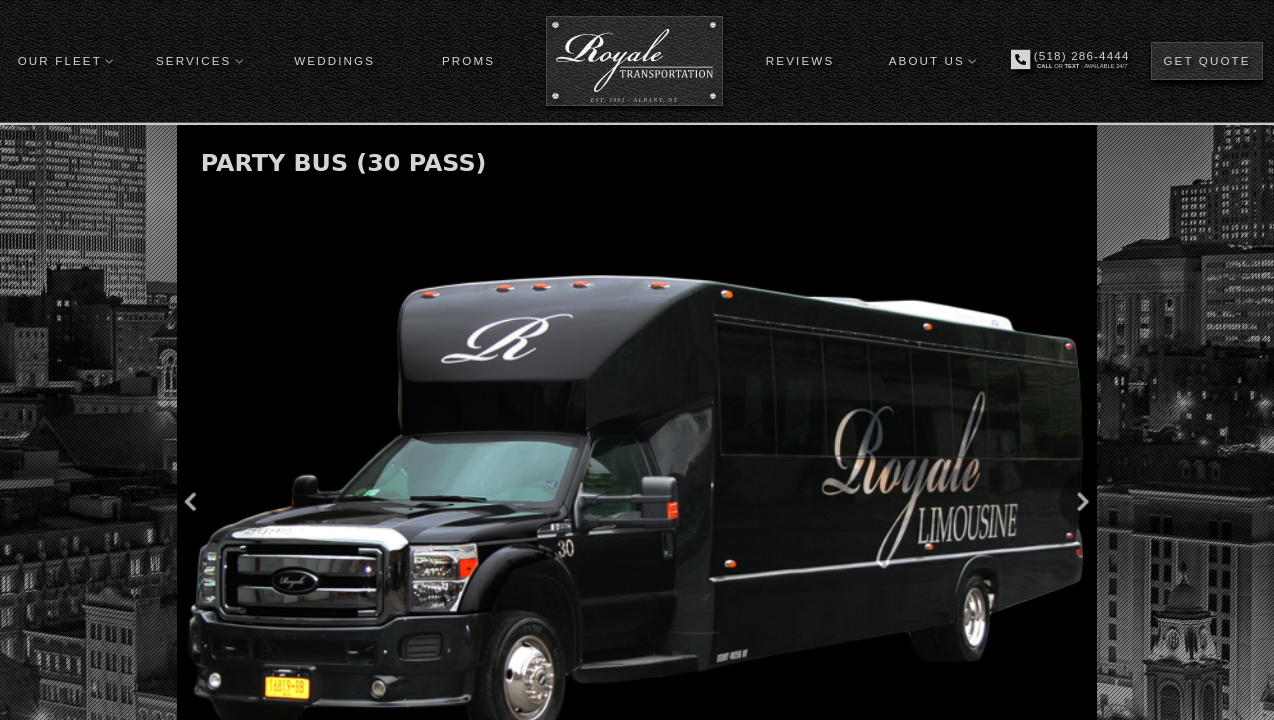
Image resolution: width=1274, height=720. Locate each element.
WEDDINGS (334, 60)
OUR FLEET (60, 60)
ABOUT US (927, 60)
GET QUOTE (1206, 60)
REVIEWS (800, 60)
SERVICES (194, 60)
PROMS (468, 60)
